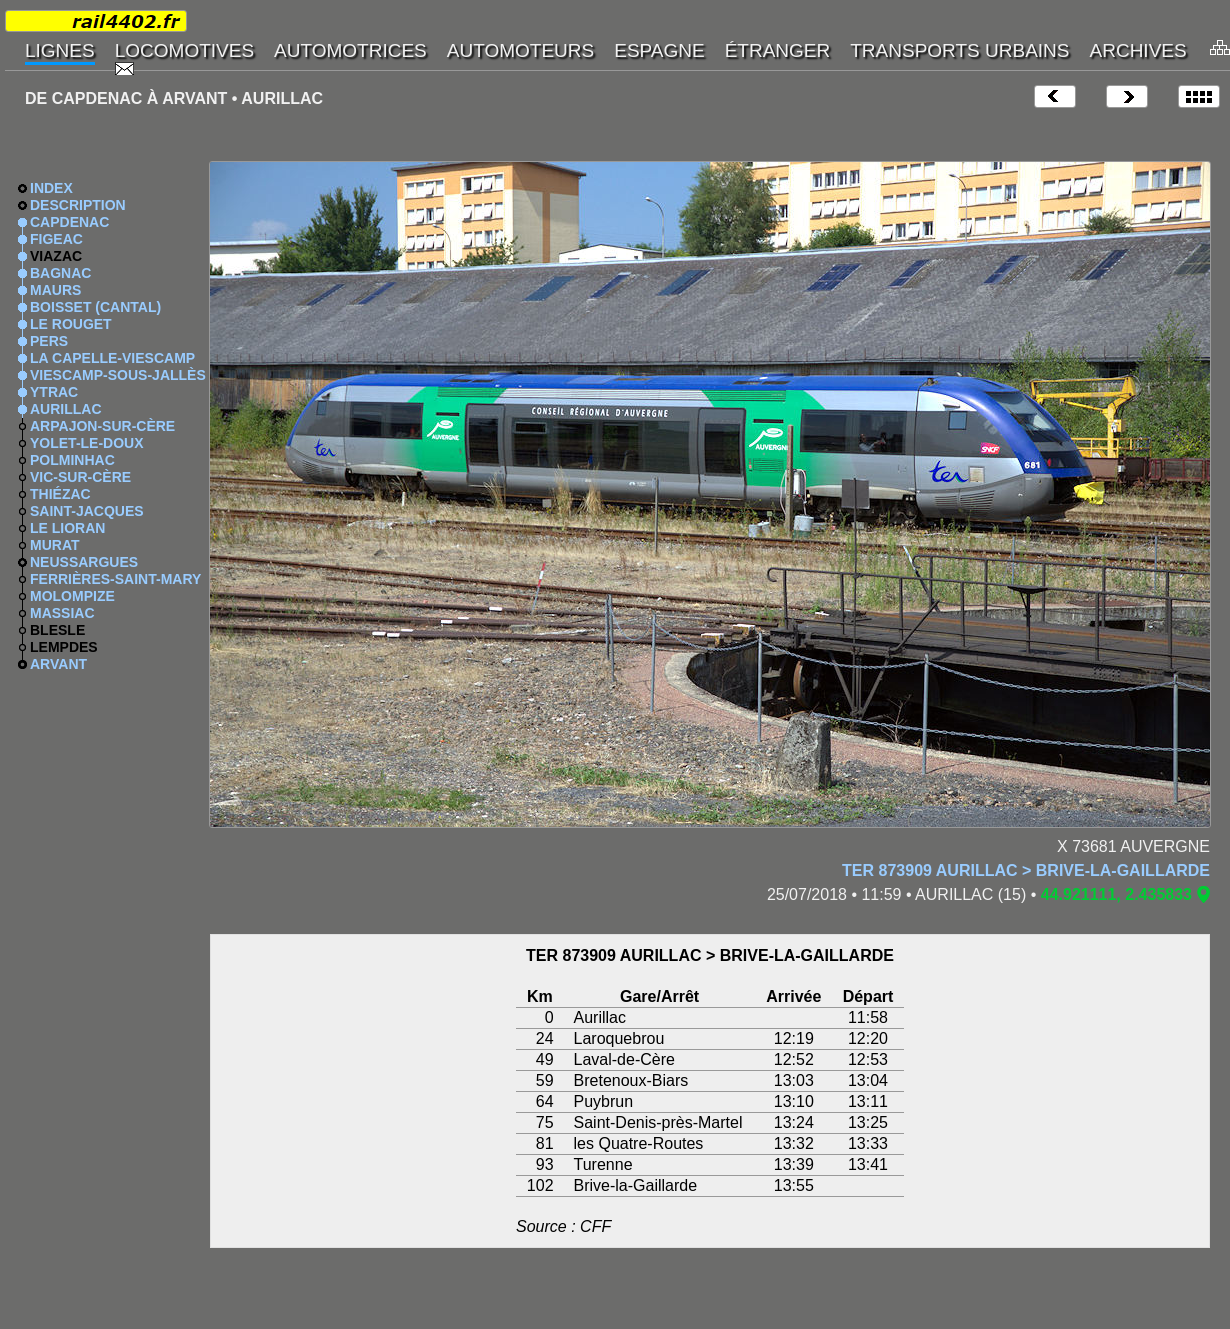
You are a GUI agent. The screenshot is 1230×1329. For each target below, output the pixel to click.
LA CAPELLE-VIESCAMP (112, 358)
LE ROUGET (71, 324)
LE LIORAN (67, 528)
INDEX (51, 188)
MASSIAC (62, 613)
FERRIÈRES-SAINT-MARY (115, 579)
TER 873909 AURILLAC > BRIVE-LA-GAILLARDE (1026, 870)
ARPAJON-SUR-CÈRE (102, 426)
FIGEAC (56, 239)
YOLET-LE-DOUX (87, 443)
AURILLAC (66, 409)
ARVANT (58, 664)
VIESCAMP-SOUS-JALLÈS (118, 375)
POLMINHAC (72, 460)
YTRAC (54, 392)
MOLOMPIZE (72, 596)
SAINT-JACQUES (87, 511)
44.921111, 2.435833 (1116, 894)
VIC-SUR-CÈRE (80, 477)
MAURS (55, 290)
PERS (49, 341)
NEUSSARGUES (84, 562)
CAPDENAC (69, 222)
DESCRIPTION (78, 205)
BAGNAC (60, 273)
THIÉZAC (60, 494)
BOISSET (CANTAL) (95, 307)
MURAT (55, 545)
